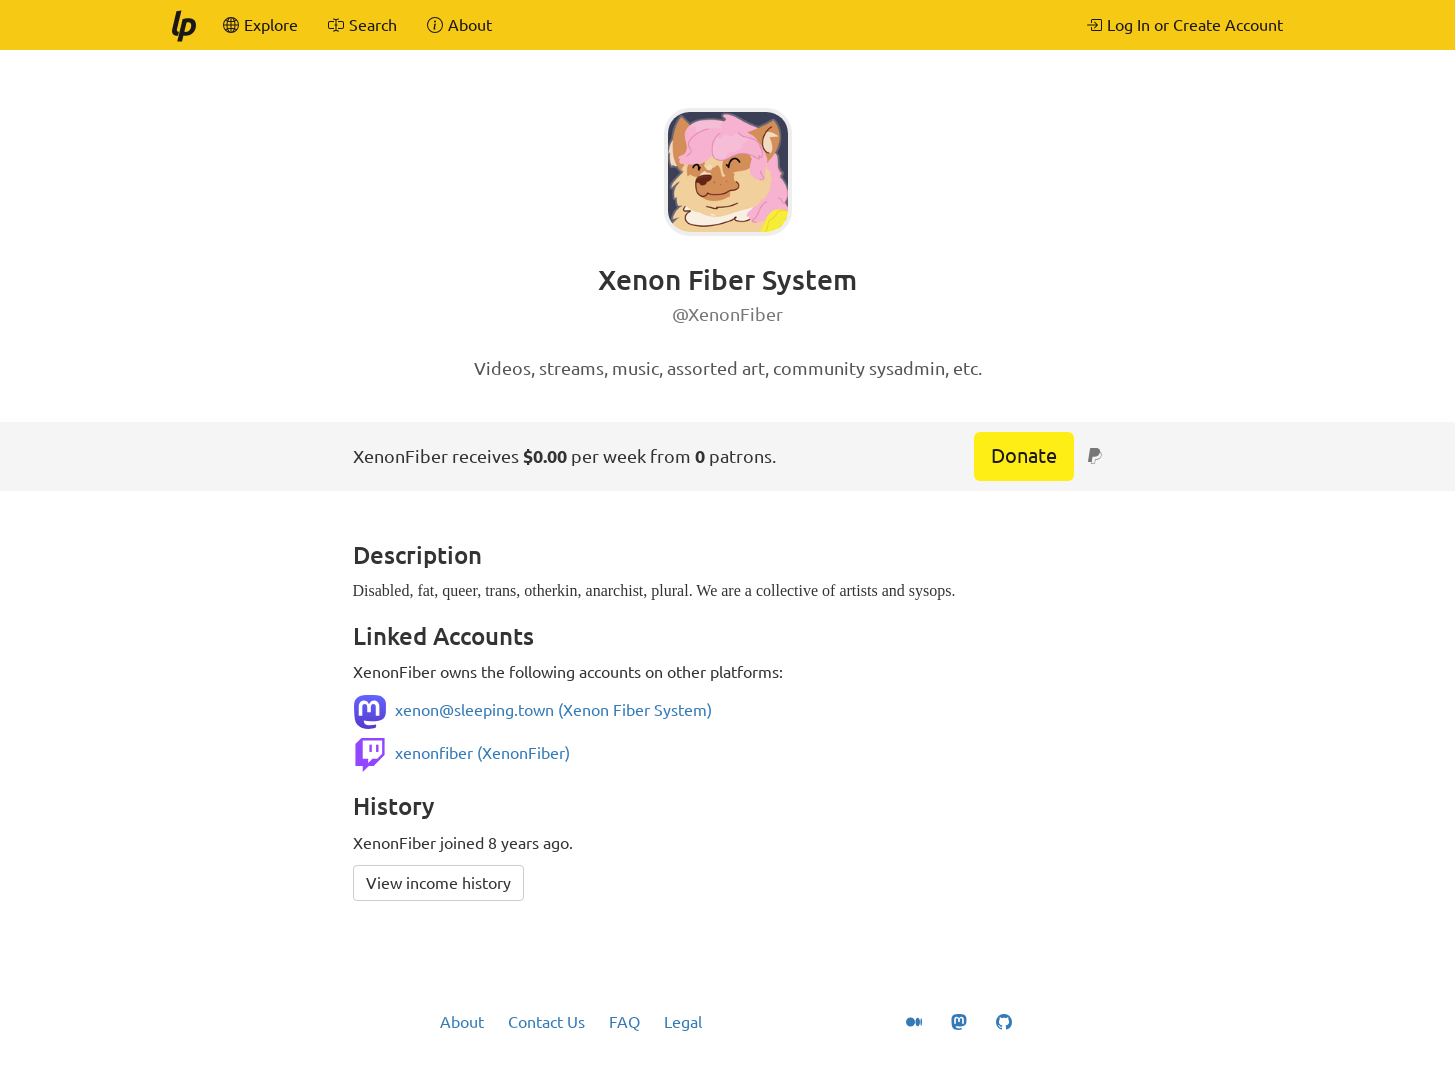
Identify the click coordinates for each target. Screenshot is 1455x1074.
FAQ (624, 1022)
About (462, 1022)
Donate (1024, 455)
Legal (683, 1022)
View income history (438, 883)
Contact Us (546, 1022)
